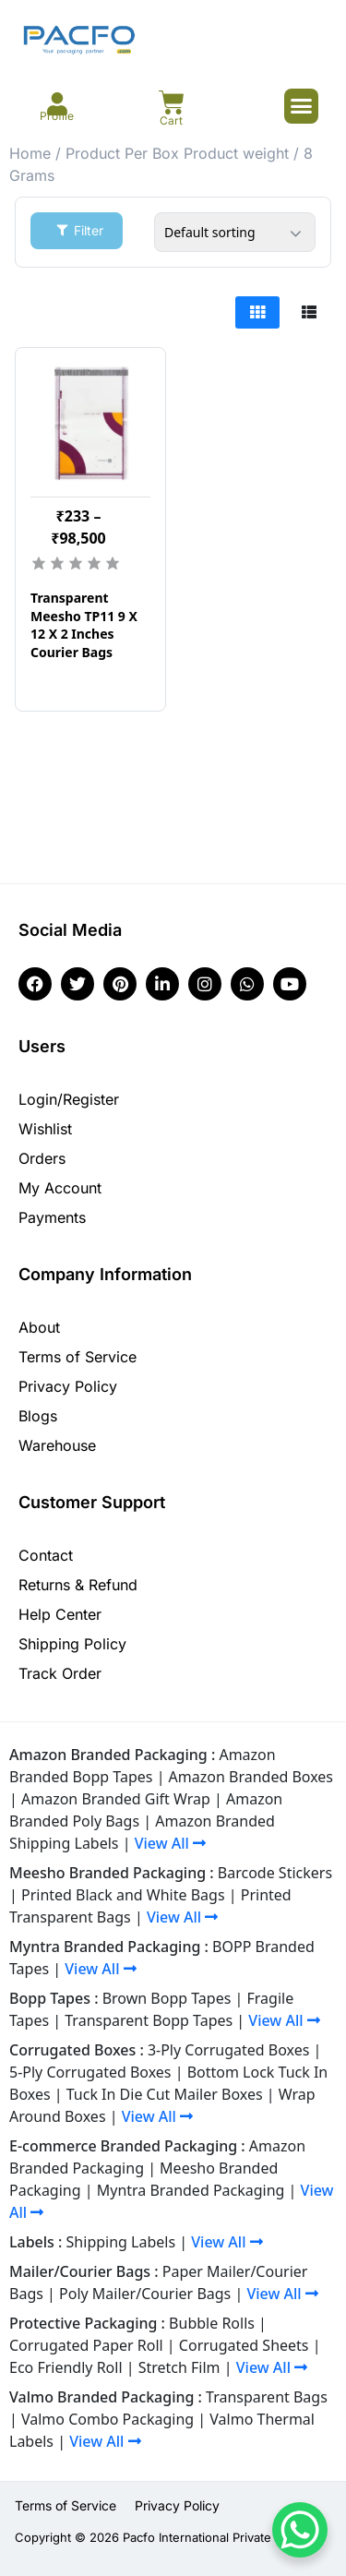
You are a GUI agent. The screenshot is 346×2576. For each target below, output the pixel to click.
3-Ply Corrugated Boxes (229, 2050)
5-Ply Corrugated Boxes (90, 2072)
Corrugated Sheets (244, 2345)
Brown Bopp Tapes (167, 1998)
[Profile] (56, 103)
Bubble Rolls (212, 2323)
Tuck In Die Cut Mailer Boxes (164, 2094)
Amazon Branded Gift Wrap (115, 1799)
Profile (57, 116)
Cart (171, 120)
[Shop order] (235, 232)
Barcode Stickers (275, 1873)
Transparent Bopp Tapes (149, 2020)
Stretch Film (179, 2367)
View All (170, 1843)
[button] (301, 106)
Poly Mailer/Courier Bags (145, 2293)
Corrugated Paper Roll (86, 2345)
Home (30, 153)
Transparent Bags (267, 2397)
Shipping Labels (121, 2242)
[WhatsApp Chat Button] (300, 2530)
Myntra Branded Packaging (191, 2190)
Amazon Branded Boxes (251, 1777)
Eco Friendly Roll (66, 2367)
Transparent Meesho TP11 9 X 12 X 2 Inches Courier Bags (83, 625)
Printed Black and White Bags (123, 1895)
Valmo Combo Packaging (107, 2419)
